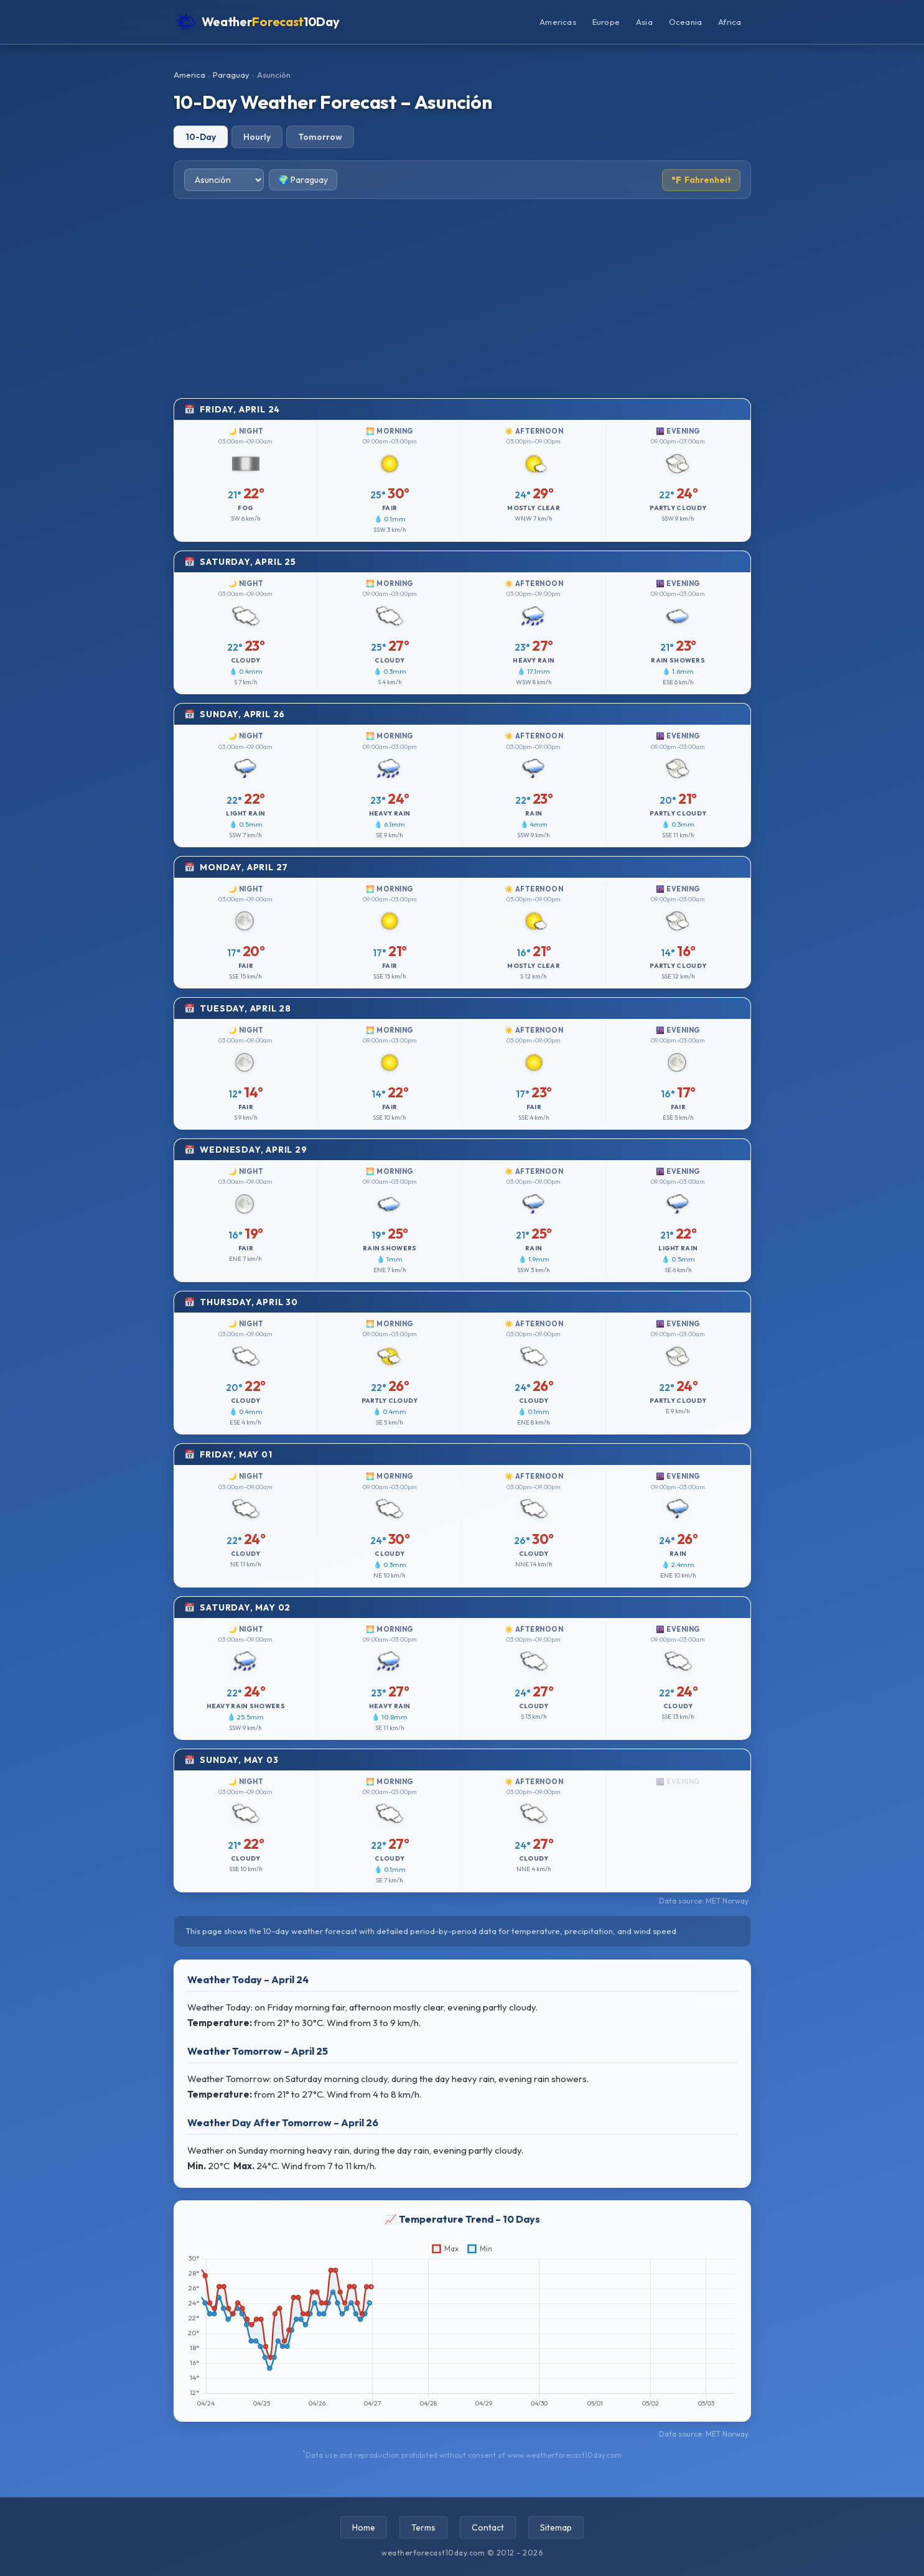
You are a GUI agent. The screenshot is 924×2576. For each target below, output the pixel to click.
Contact (488, 2527)
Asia (644, 22)
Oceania (685, 22)
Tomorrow (320, 136)
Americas (557, 22)
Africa (729, 22)
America (189, 75)
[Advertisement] (462, 299)
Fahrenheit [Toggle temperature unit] (701, 180)
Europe (606, 22)
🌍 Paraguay (303, 179)
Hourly (257, 136)
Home (363, 2527)
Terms (423, 2527)
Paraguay (231, 75)
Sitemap (556, 2527)
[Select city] (224, 180)
